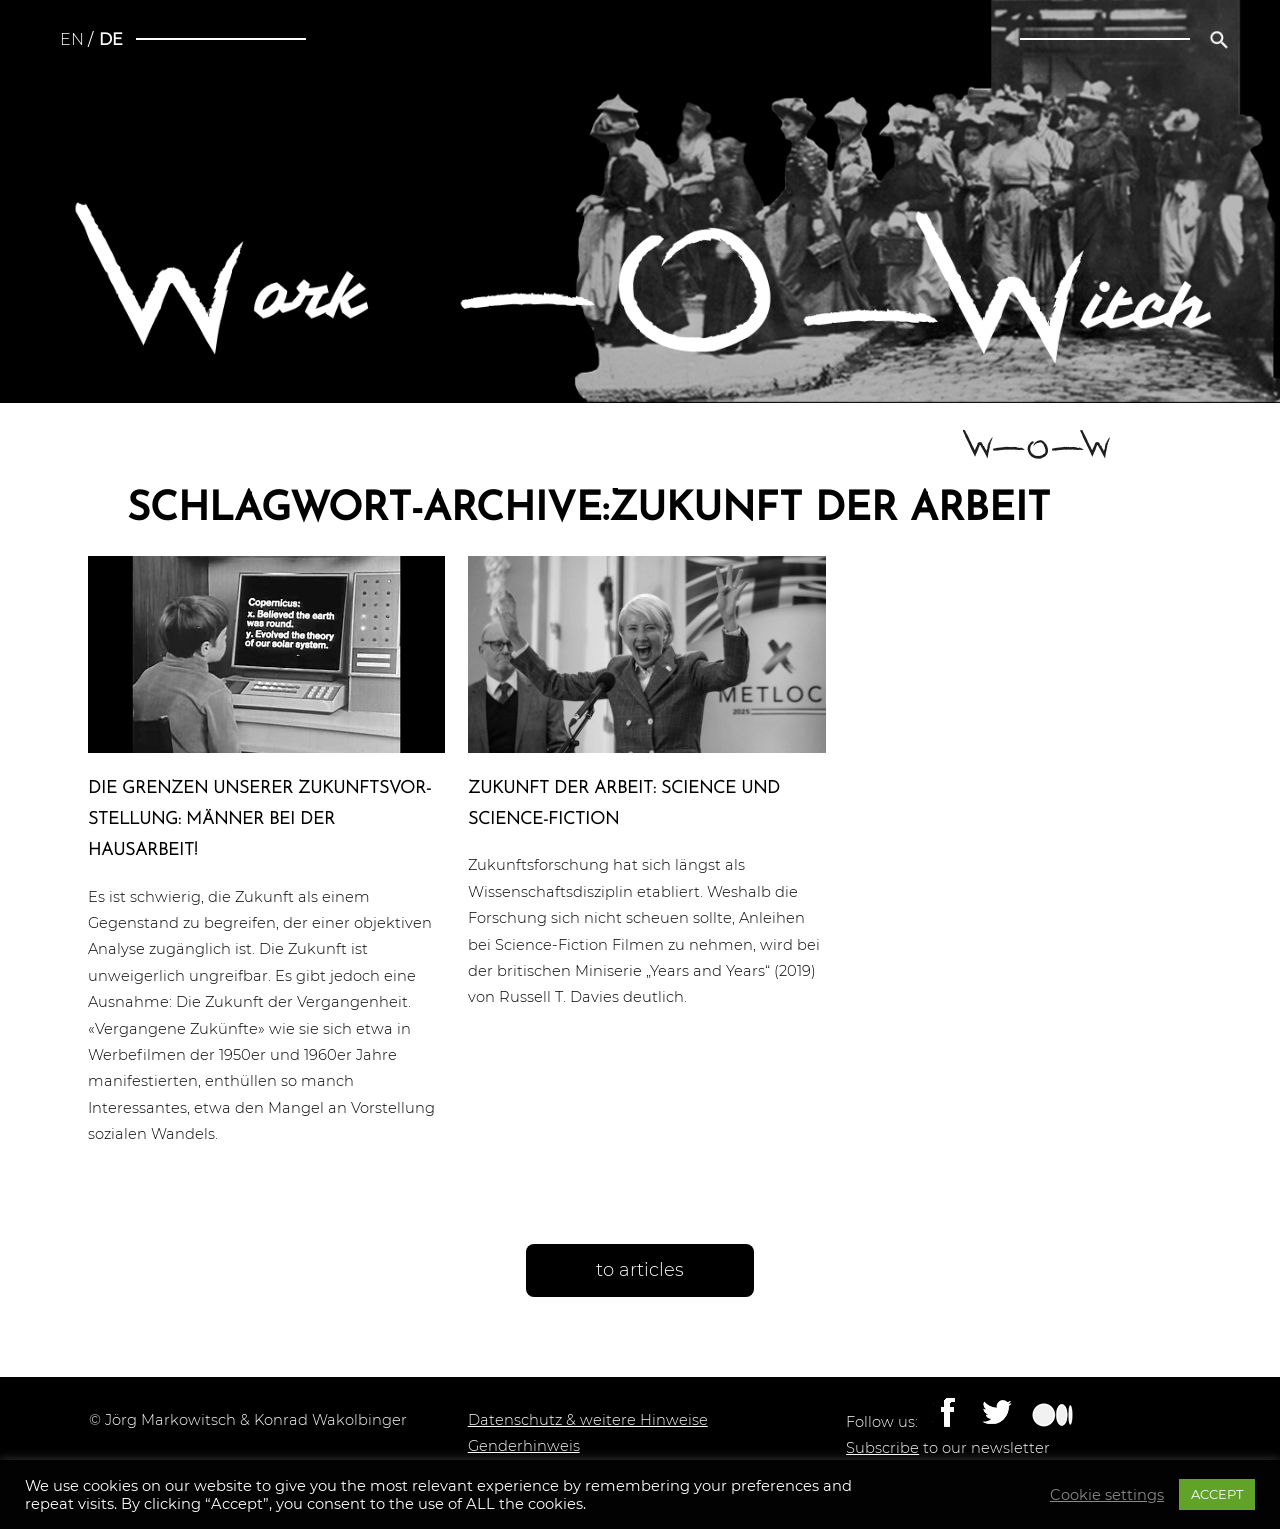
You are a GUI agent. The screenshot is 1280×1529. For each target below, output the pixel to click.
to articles (640, 1270)
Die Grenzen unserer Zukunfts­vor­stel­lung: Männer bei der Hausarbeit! (259, 819)
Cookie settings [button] (1107, 1495)
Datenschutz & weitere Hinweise (588, 1420)
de (111, 39)
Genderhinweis (524, 1446)
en (72, 39)
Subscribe (882, 1448)
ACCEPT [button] (1217, 1494)
